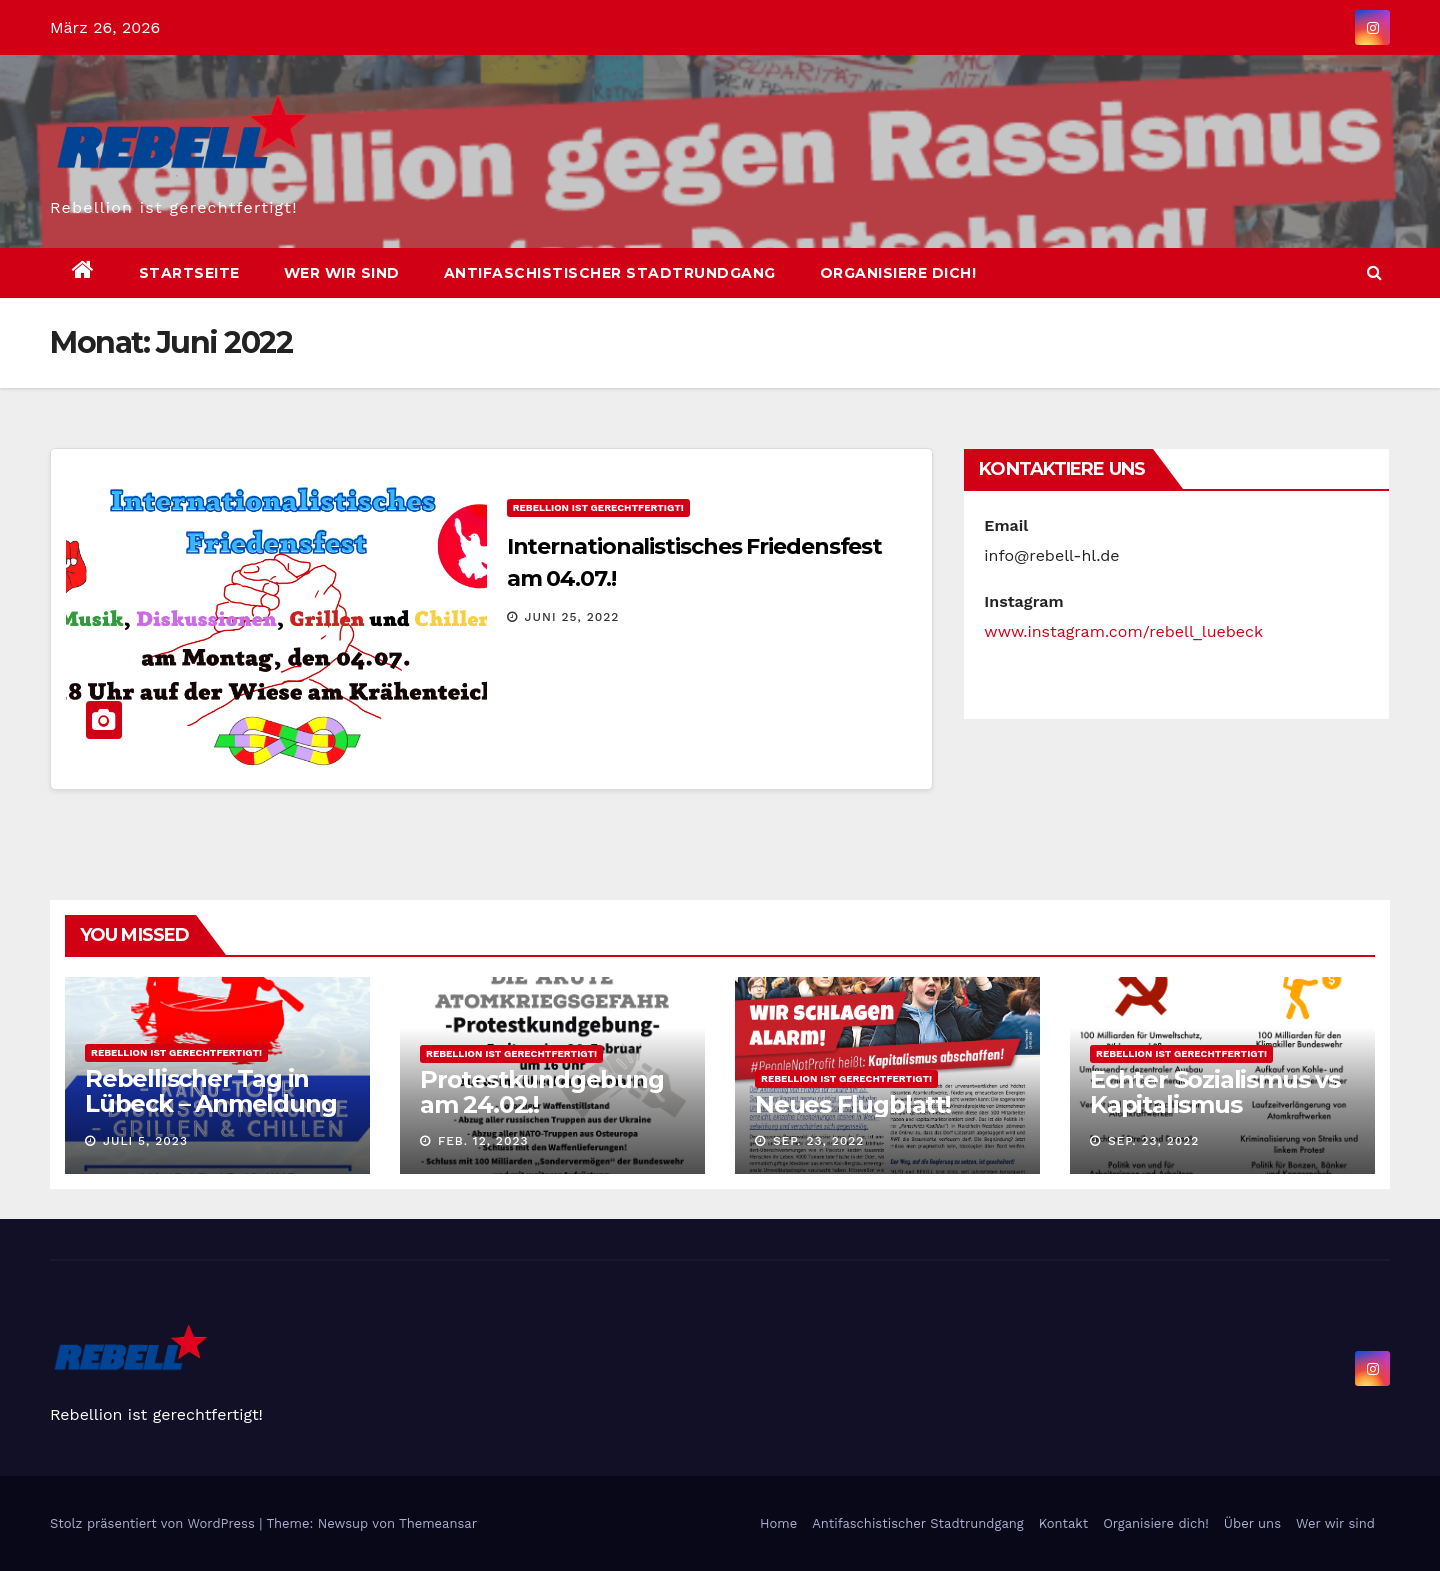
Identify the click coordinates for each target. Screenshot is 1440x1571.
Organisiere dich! (898, 273)
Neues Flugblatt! (853, 1104)
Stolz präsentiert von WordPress (154, 1523)
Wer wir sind (342, 273)
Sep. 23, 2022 (818, 1141)
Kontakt (1063, 1523)
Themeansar (438, 1523)
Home (778, 1523)
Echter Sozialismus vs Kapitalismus (1215, 1092)
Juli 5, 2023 (145, 1141)
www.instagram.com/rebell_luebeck (1123, 631)
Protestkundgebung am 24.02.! (542, 1092)
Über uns (1252, 1523)
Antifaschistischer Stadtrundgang (610, 273)
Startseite (189, 273)
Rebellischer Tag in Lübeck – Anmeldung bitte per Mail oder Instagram (210, 1116)
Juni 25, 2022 (572, 617)
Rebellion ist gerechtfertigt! (598, 507)
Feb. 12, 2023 (483, 1141)
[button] (1374, 272)
